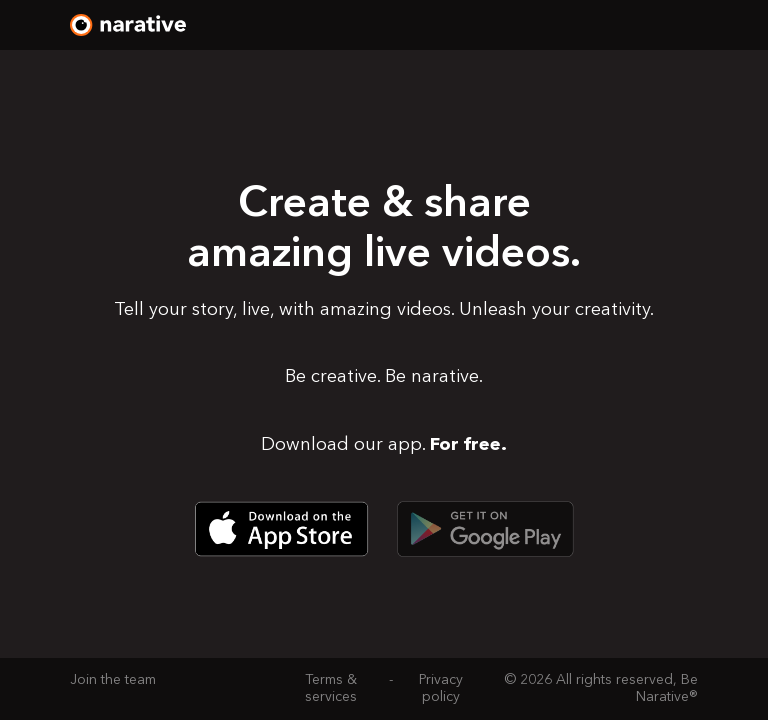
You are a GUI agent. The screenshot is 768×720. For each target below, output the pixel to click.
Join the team (113, 680)
